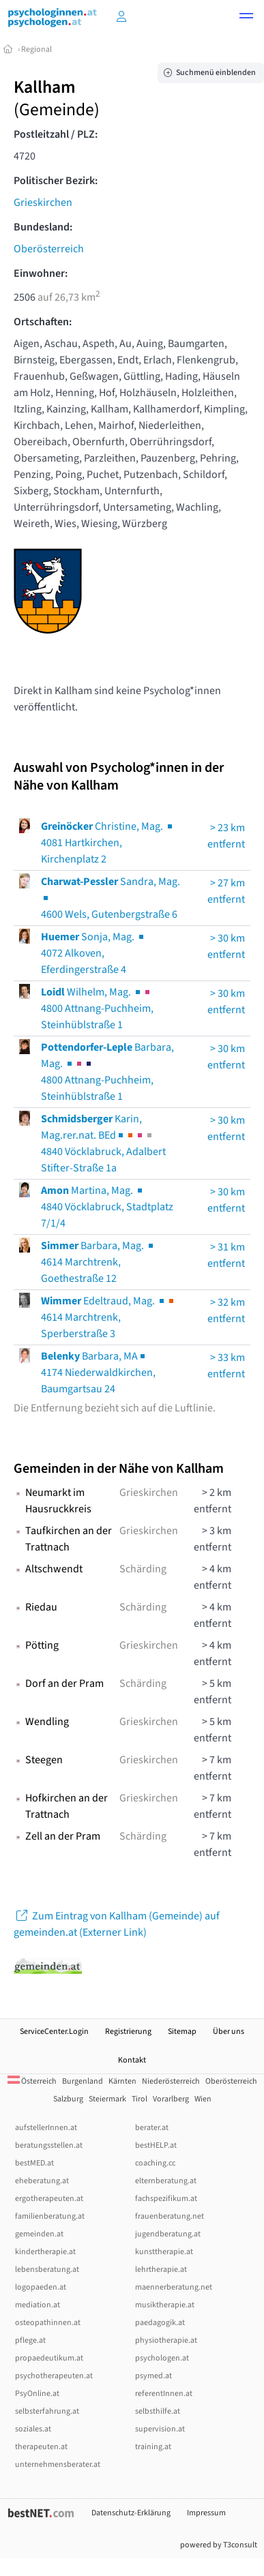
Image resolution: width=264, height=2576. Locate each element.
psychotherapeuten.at (54, 2376)
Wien (202, 2099)
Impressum (206, 2513)
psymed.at (153, 2376)
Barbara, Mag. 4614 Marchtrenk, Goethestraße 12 (98, 1262)
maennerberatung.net (173, 2287)
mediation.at (37, 2305)
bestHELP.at (156, 2145)
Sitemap (182, 2031)
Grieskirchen (43, 202)
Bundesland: (43, 227)
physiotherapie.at (166, 2340)
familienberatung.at (50, 2216)
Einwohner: (41, 273)
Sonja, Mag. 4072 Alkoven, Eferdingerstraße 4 (93, 953)
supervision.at (160, 2429)
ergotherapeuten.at (49, 2198)
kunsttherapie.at (164, 2252)
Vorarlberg (171, 2099)
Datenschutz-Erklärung (131, 2513)
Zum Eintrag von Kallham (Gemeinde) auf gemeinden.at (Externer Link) (117, 1924)
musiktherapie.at (164, 2305)
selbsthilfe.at (157, 2411)
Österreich (32, 2081)
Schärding (142, 1568)
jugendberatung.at (168, 2234)
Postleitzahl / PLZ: (56, 134)
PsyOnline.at (37, 2393)
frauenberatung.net (169, 2216)
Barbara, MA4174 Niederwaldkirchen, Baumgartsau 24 (98, 1372)
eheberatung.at (42, 2181)
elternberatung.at (165, 2181)
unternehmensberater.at (57, 2464)
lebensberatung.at (47, 2269)
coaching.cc (155, 2163)
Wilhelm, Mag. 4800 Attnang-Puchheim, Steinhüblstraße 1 (97, 1008)
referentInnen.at (163, 2393)
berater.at (151, 2127)
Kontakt (132, 2060)
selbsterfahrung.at (47, 2411)
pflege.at (30, 2340)
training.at (153, 2447)
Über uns (228, 2031)
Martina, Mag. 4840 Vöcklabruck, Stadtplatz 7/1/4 (107, 1207)
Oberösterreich (49, 248)
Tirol (139, 2099)
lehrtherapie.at (161, 2269)
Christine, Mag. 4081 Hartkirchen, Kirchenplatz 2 (108, 843)
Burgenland (82, 2081)
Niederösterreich (171, 2081)
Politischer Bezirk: (56, 180)
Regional (36, 49)
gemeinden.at (39, 2234)
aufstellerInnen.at (46, 2127)
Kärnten (122, 2081)
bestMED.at (34, 2163)
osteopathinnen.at (47, 2322)
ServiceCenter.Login (54, 2031)
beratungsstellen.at (49, 2145)
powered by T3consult (218, 2545)
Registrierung (128, 2031)
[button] (246, 17)
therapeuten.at (41, 2447)
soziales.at (33, 2429)
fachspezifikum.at (166, 2198)
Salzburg (68, 2099)
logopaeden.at (40, 2287)
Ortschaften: (43, 321)
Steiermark (107, 2099)
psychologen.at (162, 2358)
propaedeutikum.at (49, 2358)
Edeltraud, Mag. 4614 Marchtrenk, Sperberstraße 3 (108, 1317)
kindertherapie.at (45, 2252)
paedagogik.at (160, 2322)
